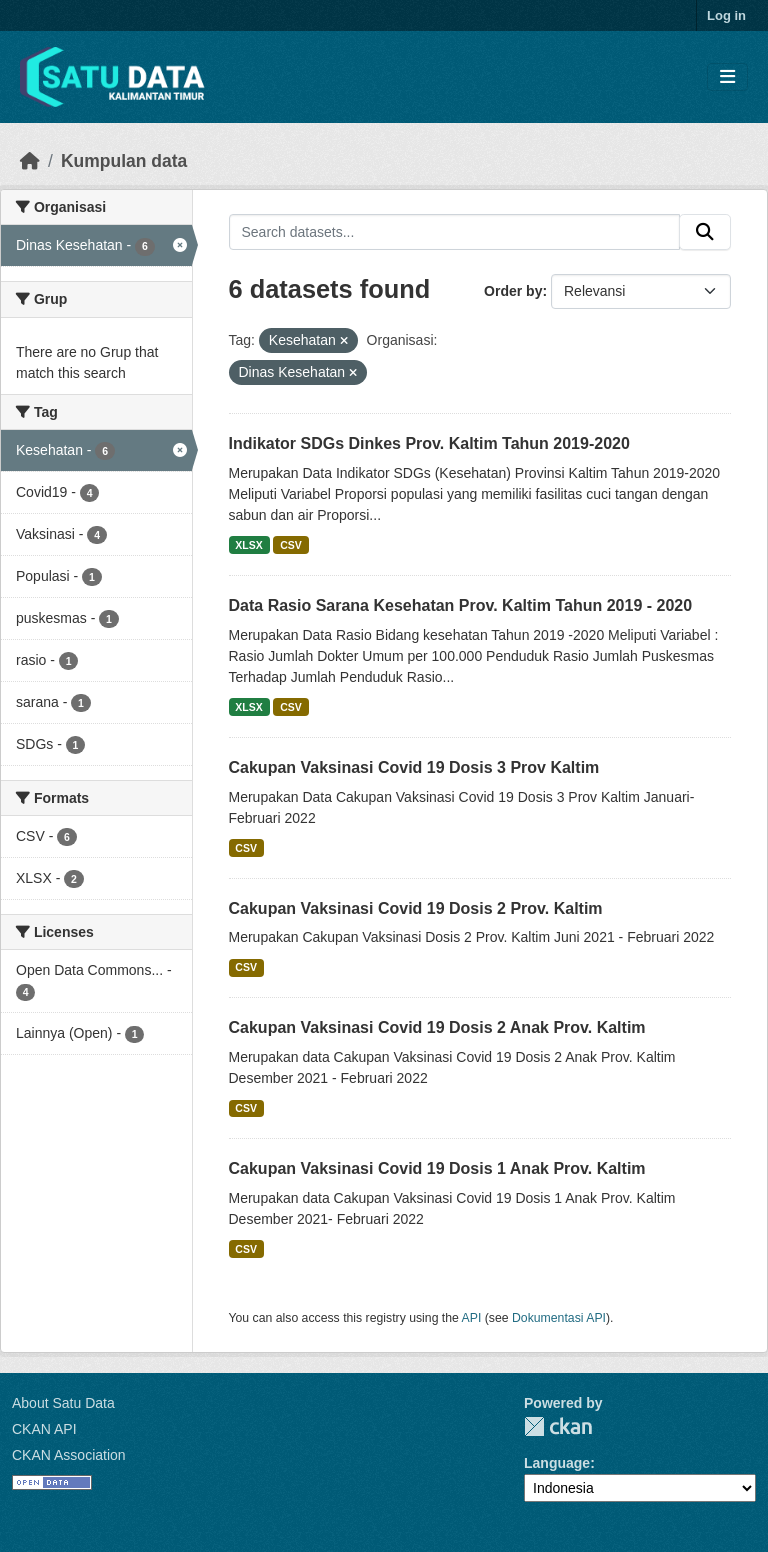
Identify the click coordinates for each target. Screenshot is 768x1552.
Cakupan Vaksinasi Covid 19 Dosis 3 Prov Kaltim (414, 767)
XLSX (248, 545)
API (472, 1318)
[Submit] (705, 232)
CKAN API (44, 1429)
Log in (726, 15)
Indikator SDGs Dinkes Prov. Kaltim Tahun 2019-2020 (429, 443)
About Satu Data (63, 1403)
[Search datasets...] (455, 232)
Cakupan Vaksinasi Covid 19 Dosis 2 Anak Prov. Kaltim (437, 1027)
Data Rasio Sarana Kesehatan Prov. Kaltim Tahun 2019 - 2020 (461, 605)
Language (557, 1463)
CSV (291, 545)
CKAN (558, 1426)
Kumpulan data (124, 161)
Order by (513, 291)
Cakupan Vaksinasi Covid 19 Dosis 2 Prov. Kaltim (416, 908)
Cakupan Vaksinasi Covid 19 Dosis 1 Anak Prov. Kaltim (437, 1168)
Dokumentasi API (559, 1318)
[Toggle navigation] (727, 77)
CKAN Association (69, 1455)
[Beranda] (30, 161)
